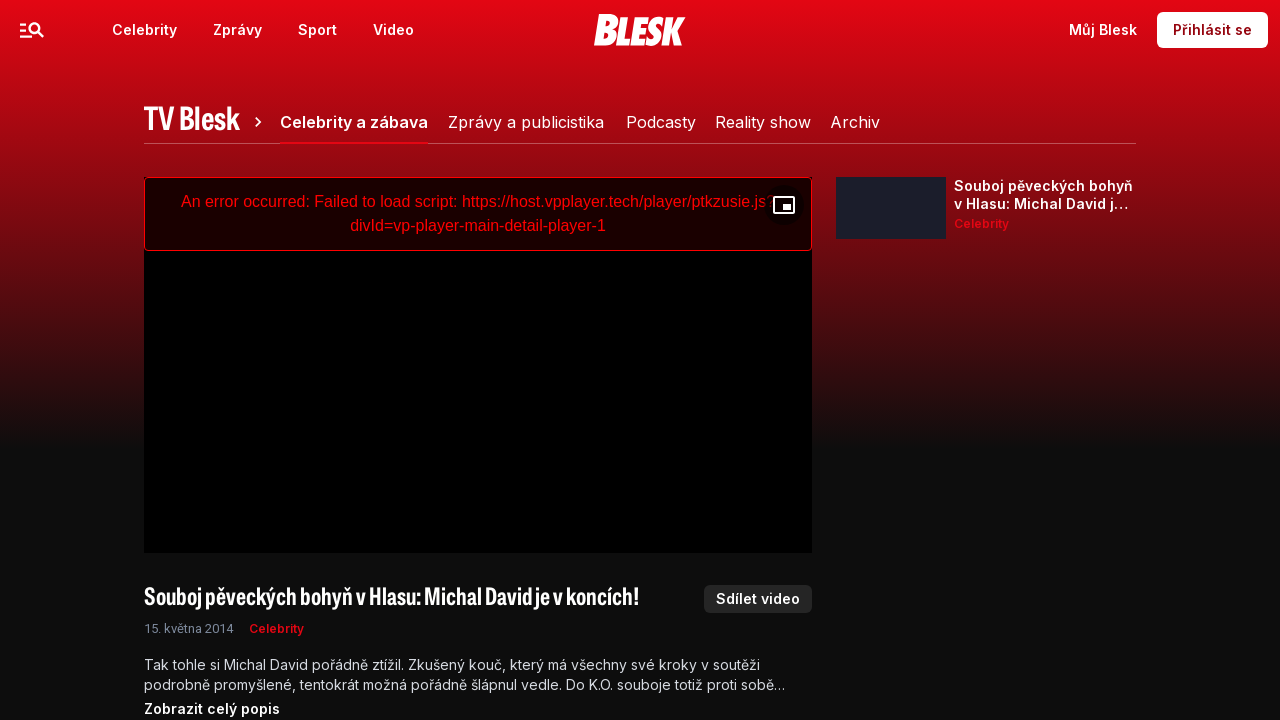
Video (393, 29)
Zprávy (237, 29)
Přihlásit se (1212, 29)
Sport (317, 29)
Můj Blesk (1103, 29)
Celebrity (144, 29)
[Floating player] (784, 205)
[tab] (206, 122)
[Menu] (32, 30)
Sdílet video (758, 598)
